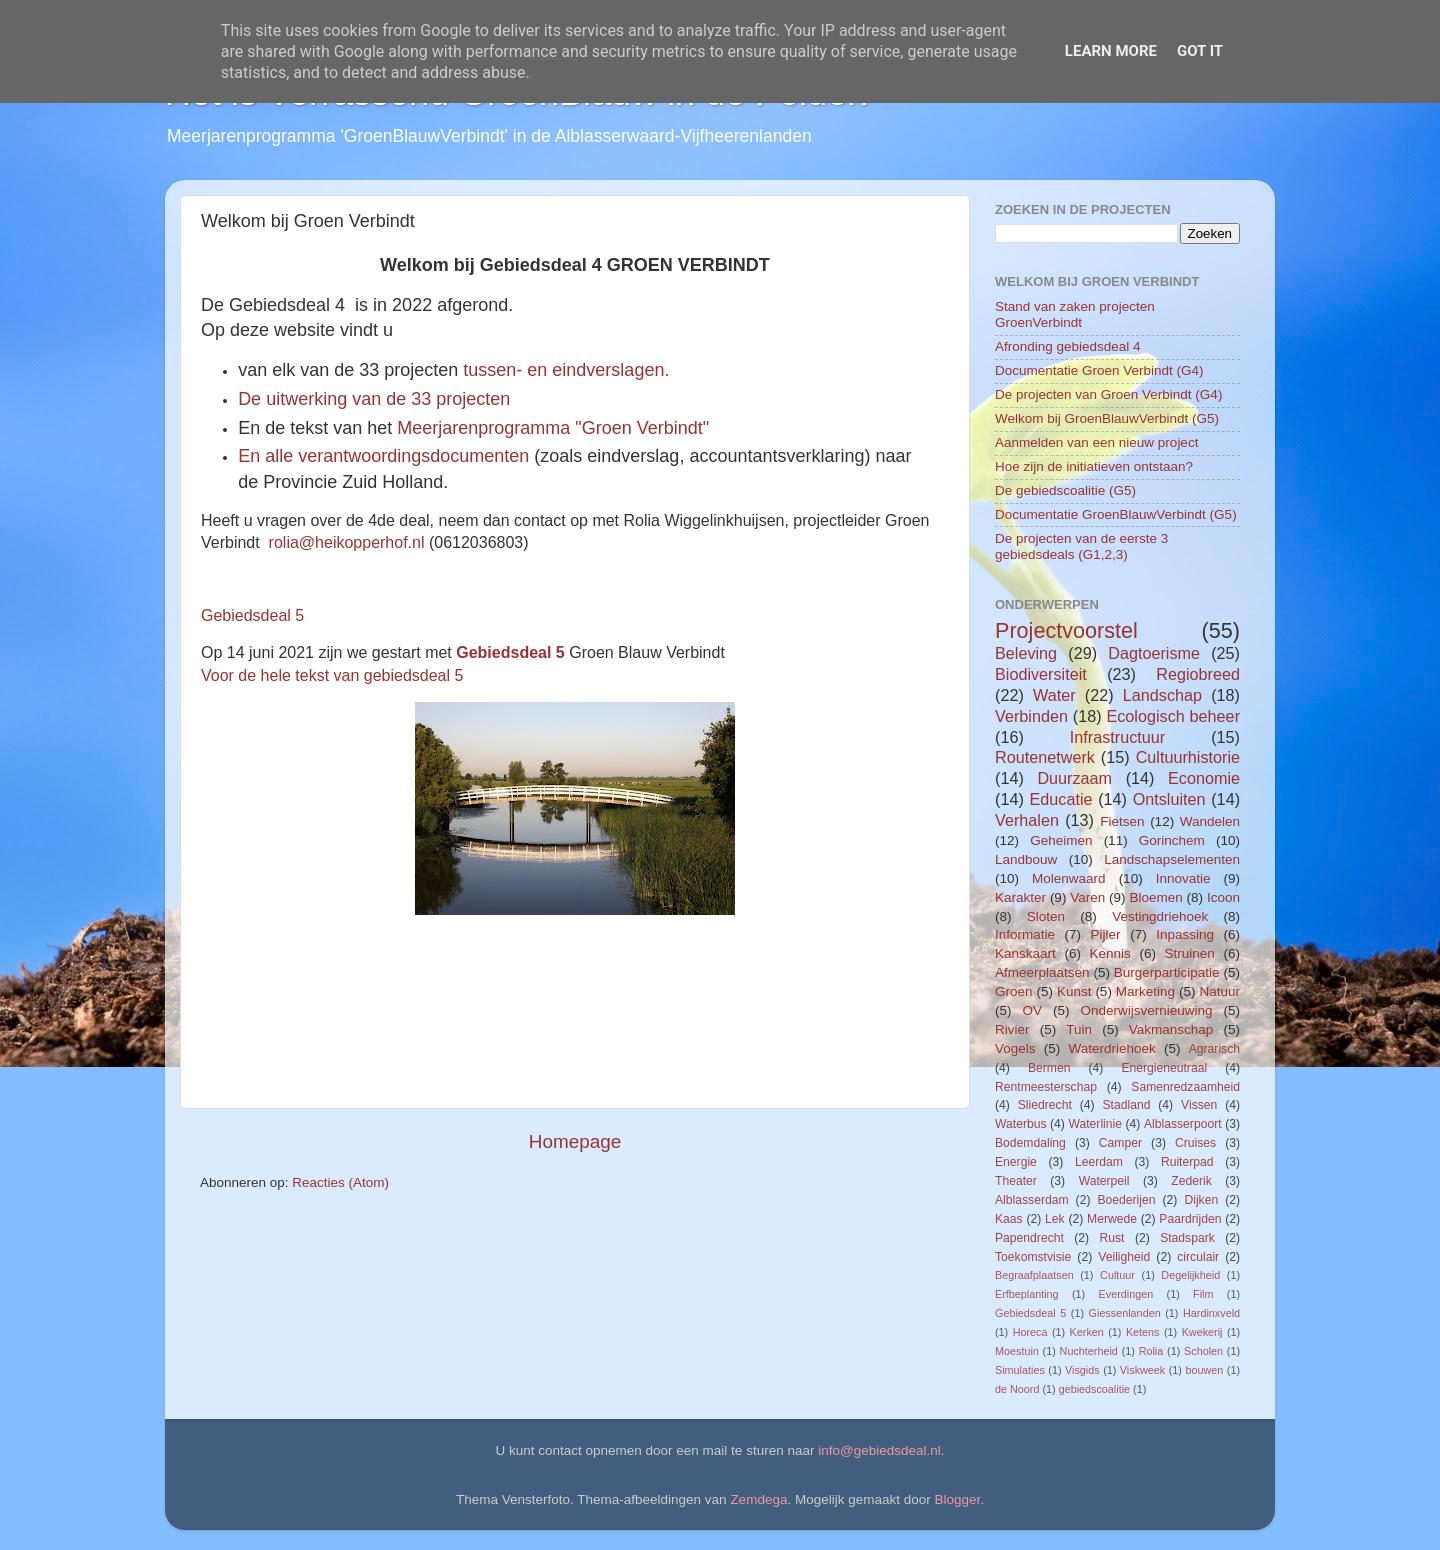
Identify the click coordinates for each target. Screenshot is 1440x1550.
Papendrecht (1029, 1238)
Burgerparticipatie (1167, 972)
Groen (1014, 991)
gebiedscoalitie (1094, 1389)
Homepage (575, 1141)
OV (1032, 1010)
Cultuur (1117, 1275)
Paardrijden (1190, 1219)
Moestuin (1017, 1351)
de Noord (1017, 1389)
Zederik (1191, 1181)
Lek (1055, 1219)
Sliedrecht (1045, 1105)
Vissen (1199, 1105)
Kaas (1009, 1219)
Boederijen (1126, 1200)
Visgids (1082, 1370)
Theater (1016, 1181)
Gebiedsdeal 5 (252, 615)
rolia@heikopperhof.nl (347, 542)
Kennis (1110, 953)
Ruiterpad (1187, 1162)
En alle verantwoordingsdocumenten (386, 456)
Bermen (1049, 1068)
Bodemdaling (1030, 1143)
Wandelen (1210, 821)
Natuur (1219, 991)
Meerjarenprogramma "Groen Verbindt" (553, 428)
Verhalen (1027, 820)
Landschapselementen (1172, 859)
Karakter (1020, 897)
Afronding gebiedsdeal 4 (1068, 346)
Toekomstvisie (1033, 1257)
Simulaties (1020, 1370)
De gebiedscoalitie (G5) (1065, 490)
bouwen (1204, 1370)
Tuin (1079, 1029)
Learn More (1111, 51)
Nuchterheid (1089, 1351)
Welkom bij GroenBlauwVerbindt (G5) (1107, 418)
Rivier (1012, 1029)
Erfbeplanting (1027, 1294)
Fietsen (1122, 821)
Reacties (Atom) (340, 1182)
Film (1203, 1294)
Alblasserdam (1032, 1200)
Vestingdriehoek (1160, 916)
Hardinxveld (1211, 1313)
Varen (1087, 897)
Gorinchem (1172, 840)
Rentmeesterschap (1046, 1087)
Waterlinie (1095, 1124)
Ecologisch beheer (1173, 716)
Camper (1120, 1143)
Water (1054, 695)
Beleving (1026, 653)
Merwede (1112, 1219)
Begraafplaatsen (1034, 1275)
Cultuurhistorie (1188, 757)
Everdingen (1126, 1294)
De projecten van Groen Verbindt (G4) (1108, 394)
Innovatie (1183, 878)
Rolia (1151, 1351)
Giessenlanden (1125, 1313)
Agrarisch (1214, 1049)
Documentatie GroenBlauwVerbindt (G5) (1116, 514)
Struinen (1190, 953)
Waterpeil (1104, 1181)
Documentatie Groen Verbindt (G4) (1099, 370)
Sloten (1046, 916)
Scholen (1203, 1351)
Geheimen (1061, 840)
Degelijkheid (1190, 1275)
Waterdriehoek (1111, 1048)
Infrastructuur (1117, 737)
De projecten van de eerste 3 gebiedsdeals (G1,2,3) (1081, 546)
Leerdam (1099, 1162)
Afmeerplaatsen (1042, 972)
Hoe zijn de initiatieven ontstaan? (1094, 466)
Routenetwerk (1045, 757)
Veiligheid (1124, 1257)
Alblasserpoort (1183, 1124)
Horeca (1030, 1332)
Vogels (1015, 1048)
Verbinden (1031, 716)
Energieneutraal (1164, 1068)
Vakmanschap (1171, 1029)
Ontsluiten (1169, 799)
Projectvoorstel (1066, 630)
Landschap (1162, 695)
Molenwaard (1069, 878)
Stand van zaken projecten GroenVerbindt (1075, 314)
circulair (1198, 1257)
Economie (1204, 778)
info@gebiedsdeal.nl (879, 1450)
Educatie (1060, 799)
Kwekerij (1202, 1332)
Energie (1016, 1162)
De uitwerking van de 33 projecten (374, 399)
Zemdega (758, 1499)
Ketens (1143, 1332)
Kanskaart (1025, 953)
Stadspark (1187, 1238)
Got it (1200, 51)
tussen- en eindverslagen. (568, 370)
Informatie (1025, 934)
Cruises (1195, 1143)
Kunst (1074, 991)
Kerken (1087, 1332)
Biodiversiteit (1041, 674)
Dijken (1201, 1200)
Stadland (1126, 1105)
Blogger (958, 1499)
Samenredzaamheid (1185, 1087)
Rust (1112, 1238)
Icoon (1223, 897)
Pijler (1106, 934)
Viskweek (1142, 1370)
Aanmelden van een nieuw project (1096, 442)
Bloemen (1155, 897)
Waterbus (1021, 1124)
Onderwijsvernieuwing (1146, 1010)
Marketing (1145, 991)
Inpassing (1185, 934)
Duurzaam (1074, 778)
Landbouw (1026, 859)
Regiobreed (1198, 674)
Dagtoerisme (1154, 653)
